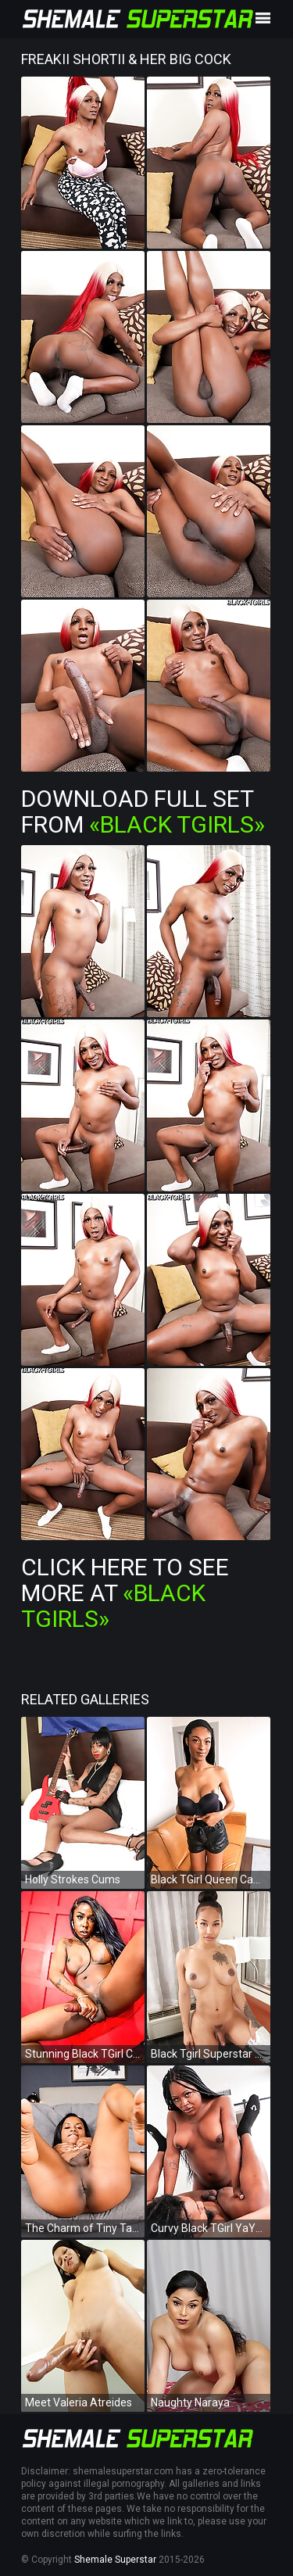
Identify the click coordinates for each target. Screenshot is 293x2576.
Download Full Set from (143, 811)
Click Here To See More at (125, 1592)
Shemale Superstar (115, 2559)
